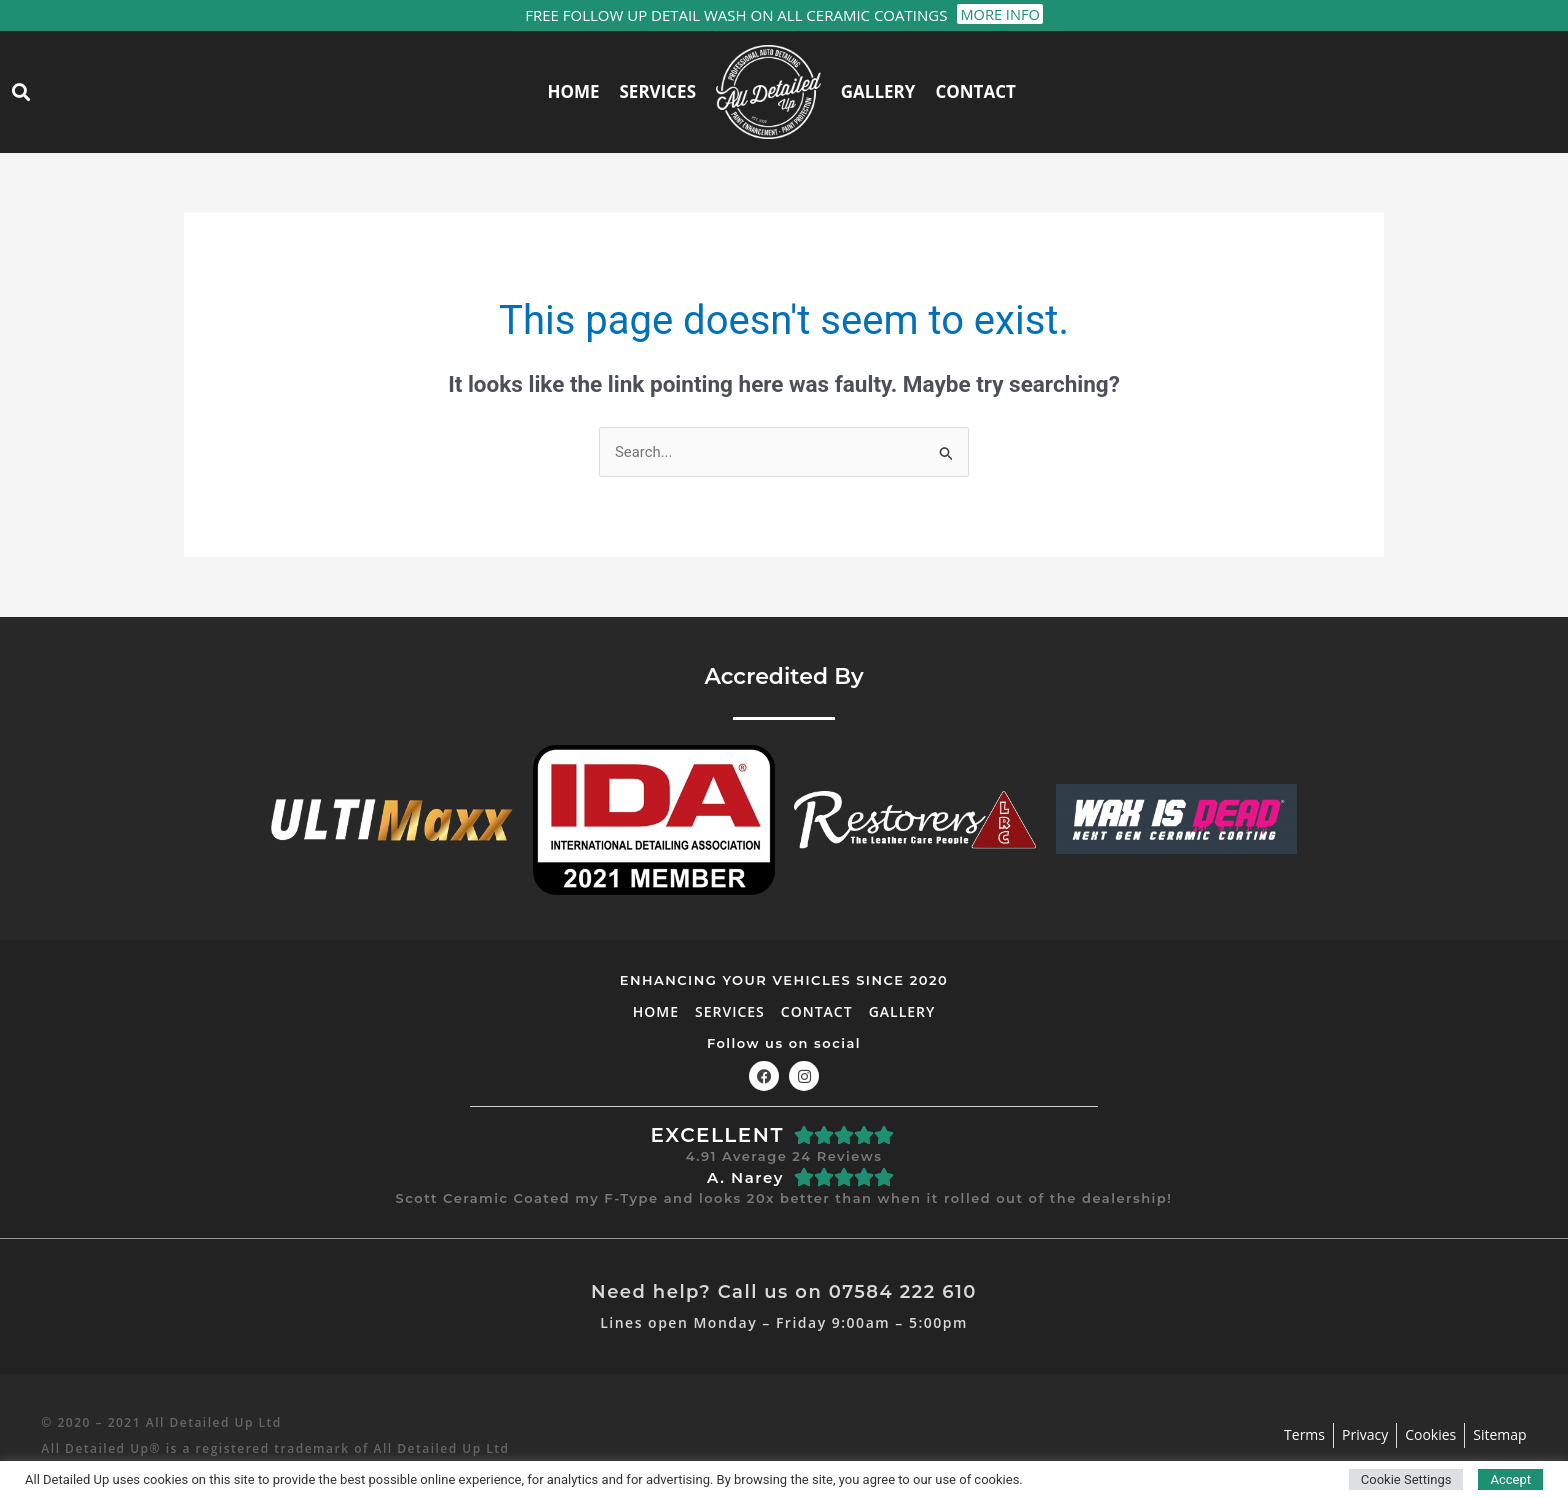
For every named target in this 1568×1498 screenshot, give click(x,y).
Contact (975, 92)
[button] (20, 92)
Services (658, 92)
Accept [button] (1510, 1479)
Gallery (878, 92)
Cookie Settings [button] (1406, 1479)
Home (573, 92)
